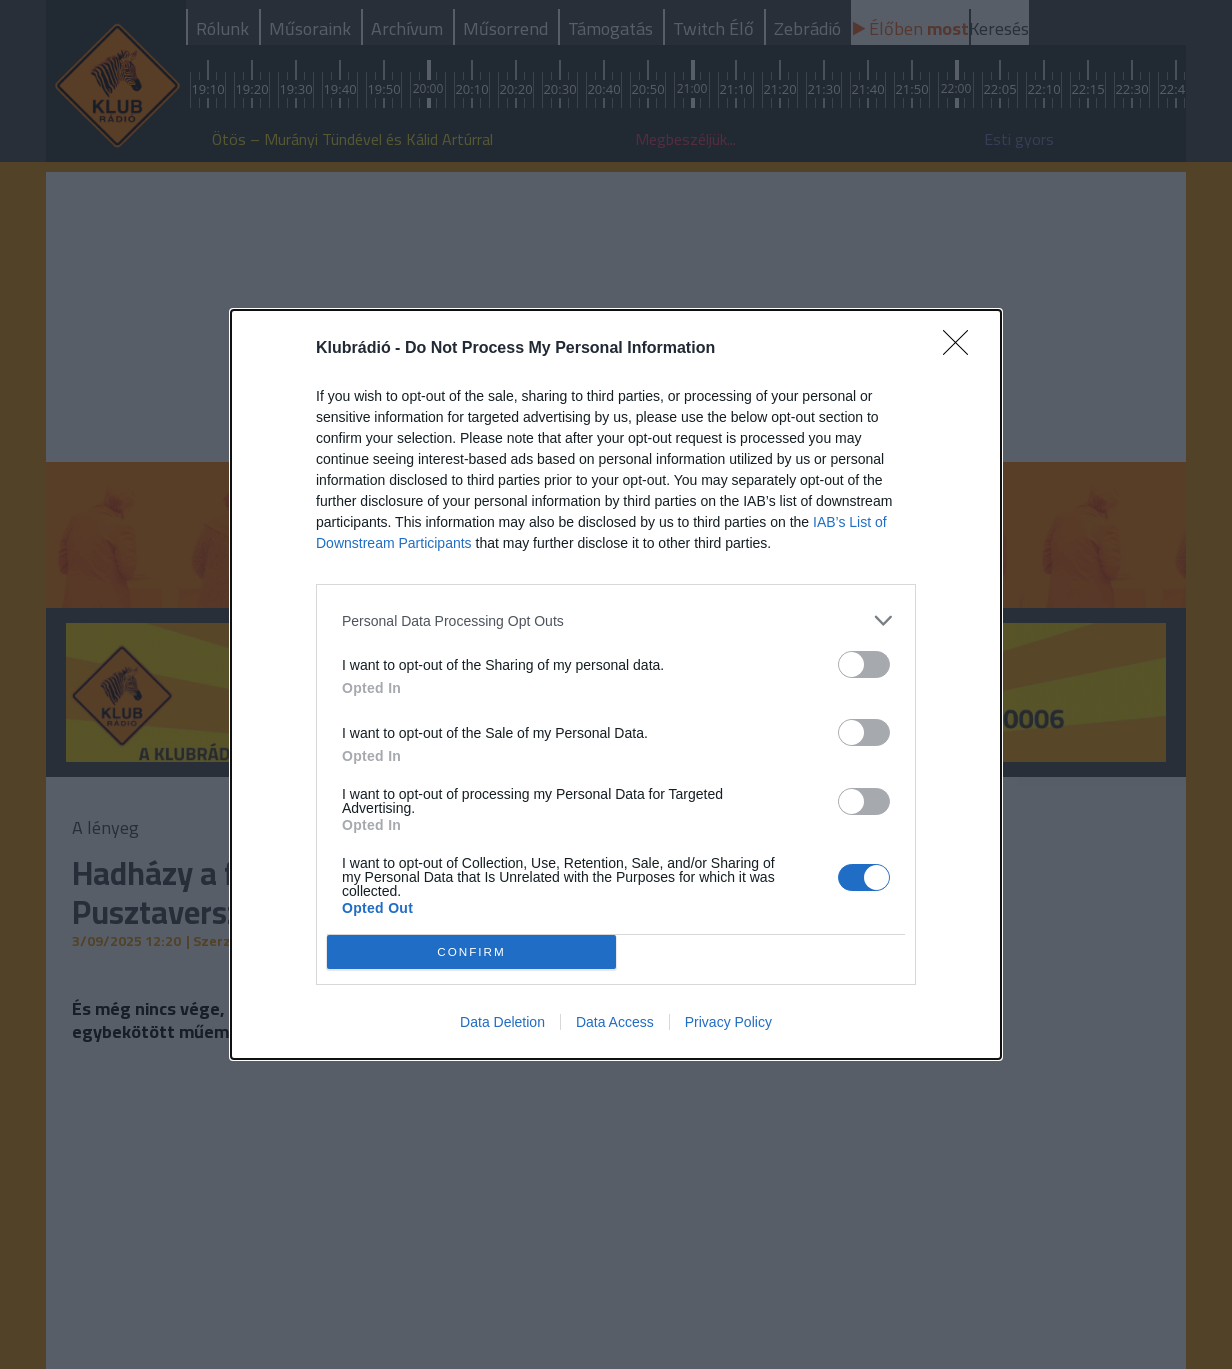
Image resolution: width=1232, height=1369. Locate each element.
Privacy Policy (728, 1022)
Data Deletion (502, 1022)
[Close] (962, 349)
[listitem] (616, 620)
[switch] (864, 664)
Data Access (615, 1022)
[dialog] (616, 684)
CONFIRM (471, 952)
